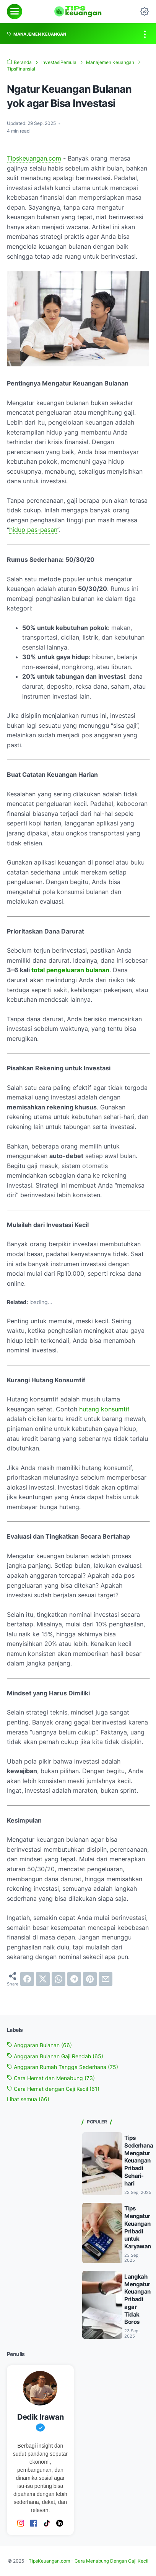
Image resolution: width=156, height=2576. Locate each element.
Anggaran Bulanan (39, 2045)
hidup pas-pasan (33, 529)
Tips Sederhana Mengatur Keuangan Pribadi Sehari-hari (138, 2160)
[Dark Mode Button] (144, 11)
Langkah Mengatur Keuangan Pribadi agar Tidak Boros (137, 2299)
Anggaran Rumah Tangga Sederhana (62, 2067)
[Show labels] (28, 2099)
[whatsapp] (58, 1979)
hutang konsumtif (104, 1409)
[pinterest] (90, 1979)
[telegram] (74, 1979)
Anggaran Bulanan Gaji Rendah (55, 2056)
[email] (105, 1979)
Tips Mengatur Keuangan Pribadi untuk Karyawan (137, 2227)
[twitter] (43, 1979)
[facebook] (27, 1979)
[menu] (14, 11)
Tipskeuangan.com (34, 158)
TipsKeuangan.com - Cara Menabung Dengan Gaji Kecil (88, 2561)
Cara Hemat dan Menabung (51, 2078)
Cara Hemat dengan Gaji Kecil (53, 2088)
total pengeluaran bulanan (70, 970)
